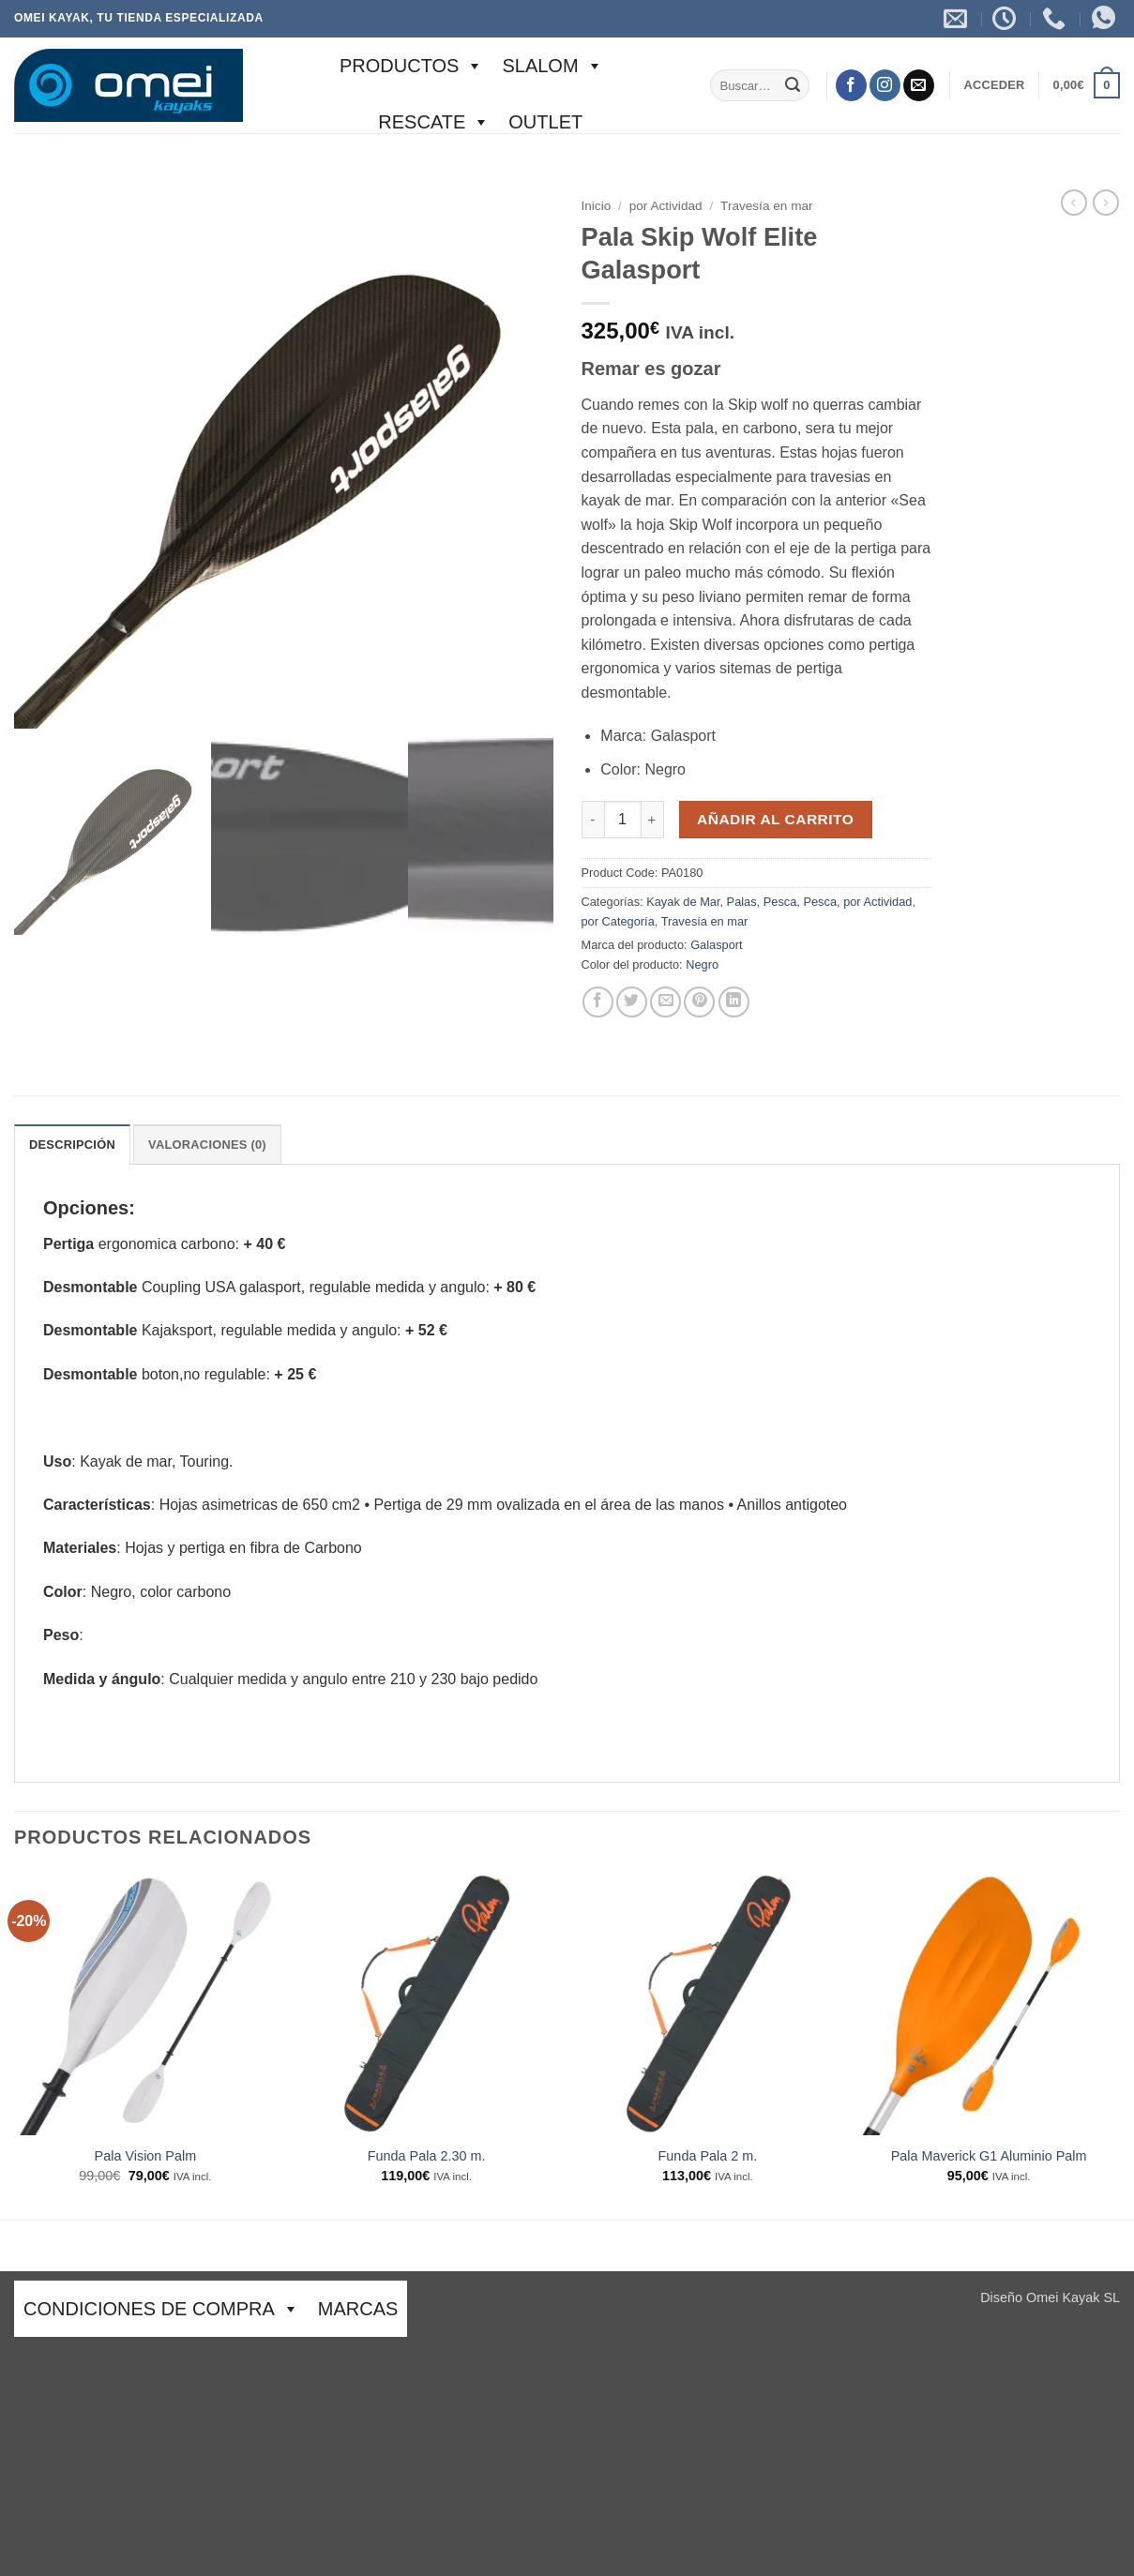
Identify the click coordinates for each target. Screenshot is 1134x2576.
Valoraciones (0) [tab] (206, 1144)
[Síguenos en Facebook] (851, 85)
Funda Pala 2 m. (708, 2155)
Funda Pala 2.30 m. (427, 2155)
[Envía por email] (665, 1002)
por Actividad (666, 206)
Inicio (597, 206)
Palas (742, 902)
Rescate (434, 122)
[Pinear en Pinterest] (699, 1002)
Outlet (545, 122)
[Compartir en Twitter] (631, 1002)
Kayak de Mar (682, 902)
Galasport (716, 945)
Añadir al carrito (775, 819)
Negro (702, 964)
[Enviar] (793, 85)
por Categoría (618, 921)
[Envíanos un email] (918, 85)
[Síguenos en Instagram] (884, 85)
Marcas (358, 2308)
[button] (993, 85)
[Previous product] (1106, 202)
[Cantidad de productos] (623, 819)
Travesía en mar (766, 206)
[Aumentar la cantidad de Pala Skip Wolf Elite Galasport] (653, 819)
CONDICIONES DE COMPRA (161, 2309)
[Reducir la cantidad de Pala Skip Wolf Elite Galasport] (593, 819)
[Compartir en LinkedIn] (733, 1002)
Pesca (780, 902)
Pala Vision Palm (146, 2155)
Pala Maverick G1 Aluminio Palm (989, 2155)
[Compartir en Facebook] (597, 1002)
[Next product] (1074, 202)
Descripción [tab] (72, 1144)
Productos (411, 66)
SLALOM (552, 66)
